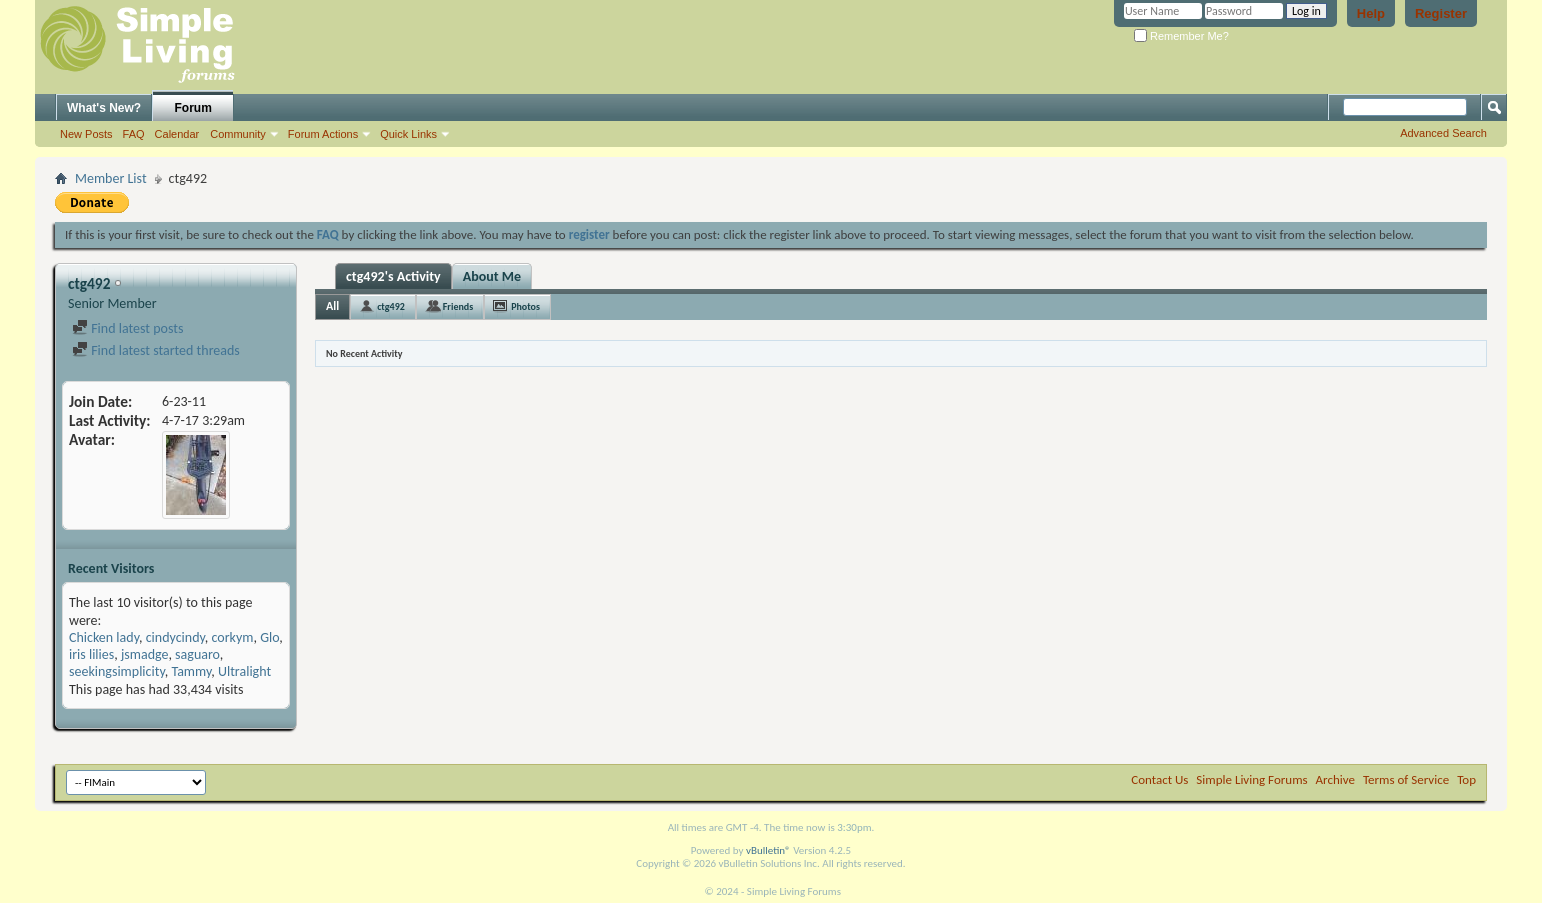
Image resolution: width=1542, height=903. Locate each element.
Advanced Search (1443, 133)
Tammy (191, 671)
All (332, 306)
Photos (525, 306)
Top (1466, 779)
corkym (233, 637)
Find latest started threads (156, 350)
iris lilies (91, 654)
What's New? (104, 108)
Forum (193, 108)
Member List (111, 178)
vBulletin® (768, 850)
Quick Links (408, 134)
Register (1441, 13)
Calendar (177, 134)
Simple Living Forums (1251, 779)
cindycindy (175, 637)
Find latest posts (127, 328)
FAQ (134, 134)
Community (238, 134)
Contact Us (1159, 779)
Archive (1335, 779)
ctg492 (391, 306)
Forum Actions (323, 134)
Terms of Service (1406, 779)
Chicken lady (104, 637)
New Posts (86, 134)
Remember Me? (1181, 36)
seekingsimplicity (117, 671)
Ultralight (244, 671)
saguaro (197, 654)
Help (1371, 13)
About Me (492, 276)
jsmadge (145, 654)
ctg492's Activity (393, 276)
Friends (458, 306)
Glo (269, 637)
